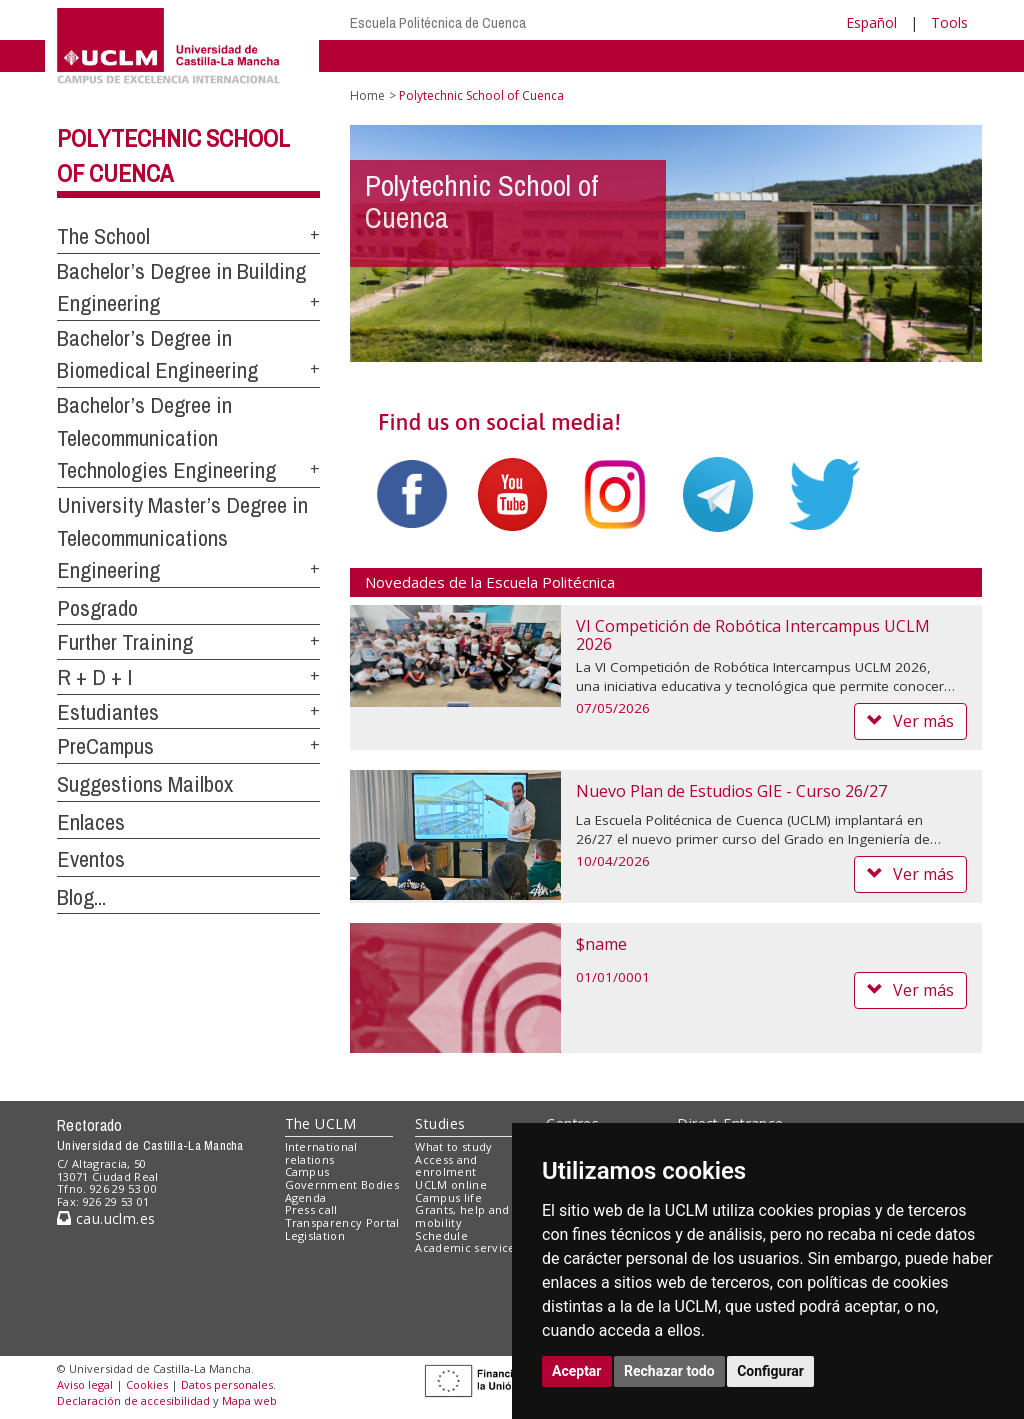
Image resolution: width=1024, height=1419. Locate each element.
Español (871, 22)
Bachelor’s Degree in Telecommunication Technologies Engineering (166, 437)
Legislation (315, 1235)
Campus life (448, 1197)
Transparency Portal (342, 1222)
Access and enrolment (446, 1166)
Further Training (125, 642)
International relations (321, 1153)
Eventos (91, 859)
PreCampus (105, 746)
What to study (453, 1146)
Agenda (306, 1197)
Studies (440, 1123)
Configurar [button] (770, 1371)
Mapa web (249, 1400)
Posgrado (97, 608)
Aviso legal (85, 1384)
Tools (949, 22)
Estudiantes (108, 712)
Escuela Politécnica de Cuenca (438, 22)
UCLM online (451, 1184)
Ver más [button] (910, 721)
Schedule (441, 1235)
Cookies (147, 1384)
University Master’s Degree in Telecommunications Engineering (182, 537)
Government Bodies (342, 1184)
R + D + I (95, 677)
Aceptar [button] (577, 1371)
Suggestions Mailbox (145, 784)
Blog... (81, 897)
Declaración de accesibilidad (133, 1400)
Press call (311, 1209)
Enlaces (91, 822)
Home (367, 95)
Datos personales (227, 1384)
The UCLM (321, 1123)
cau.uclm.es (106, 1218)
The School (103, 236)
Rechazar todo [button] (669, 1371)
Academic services (468, 1247)
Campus (307, 1171)
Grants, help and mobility (462, 1216)
